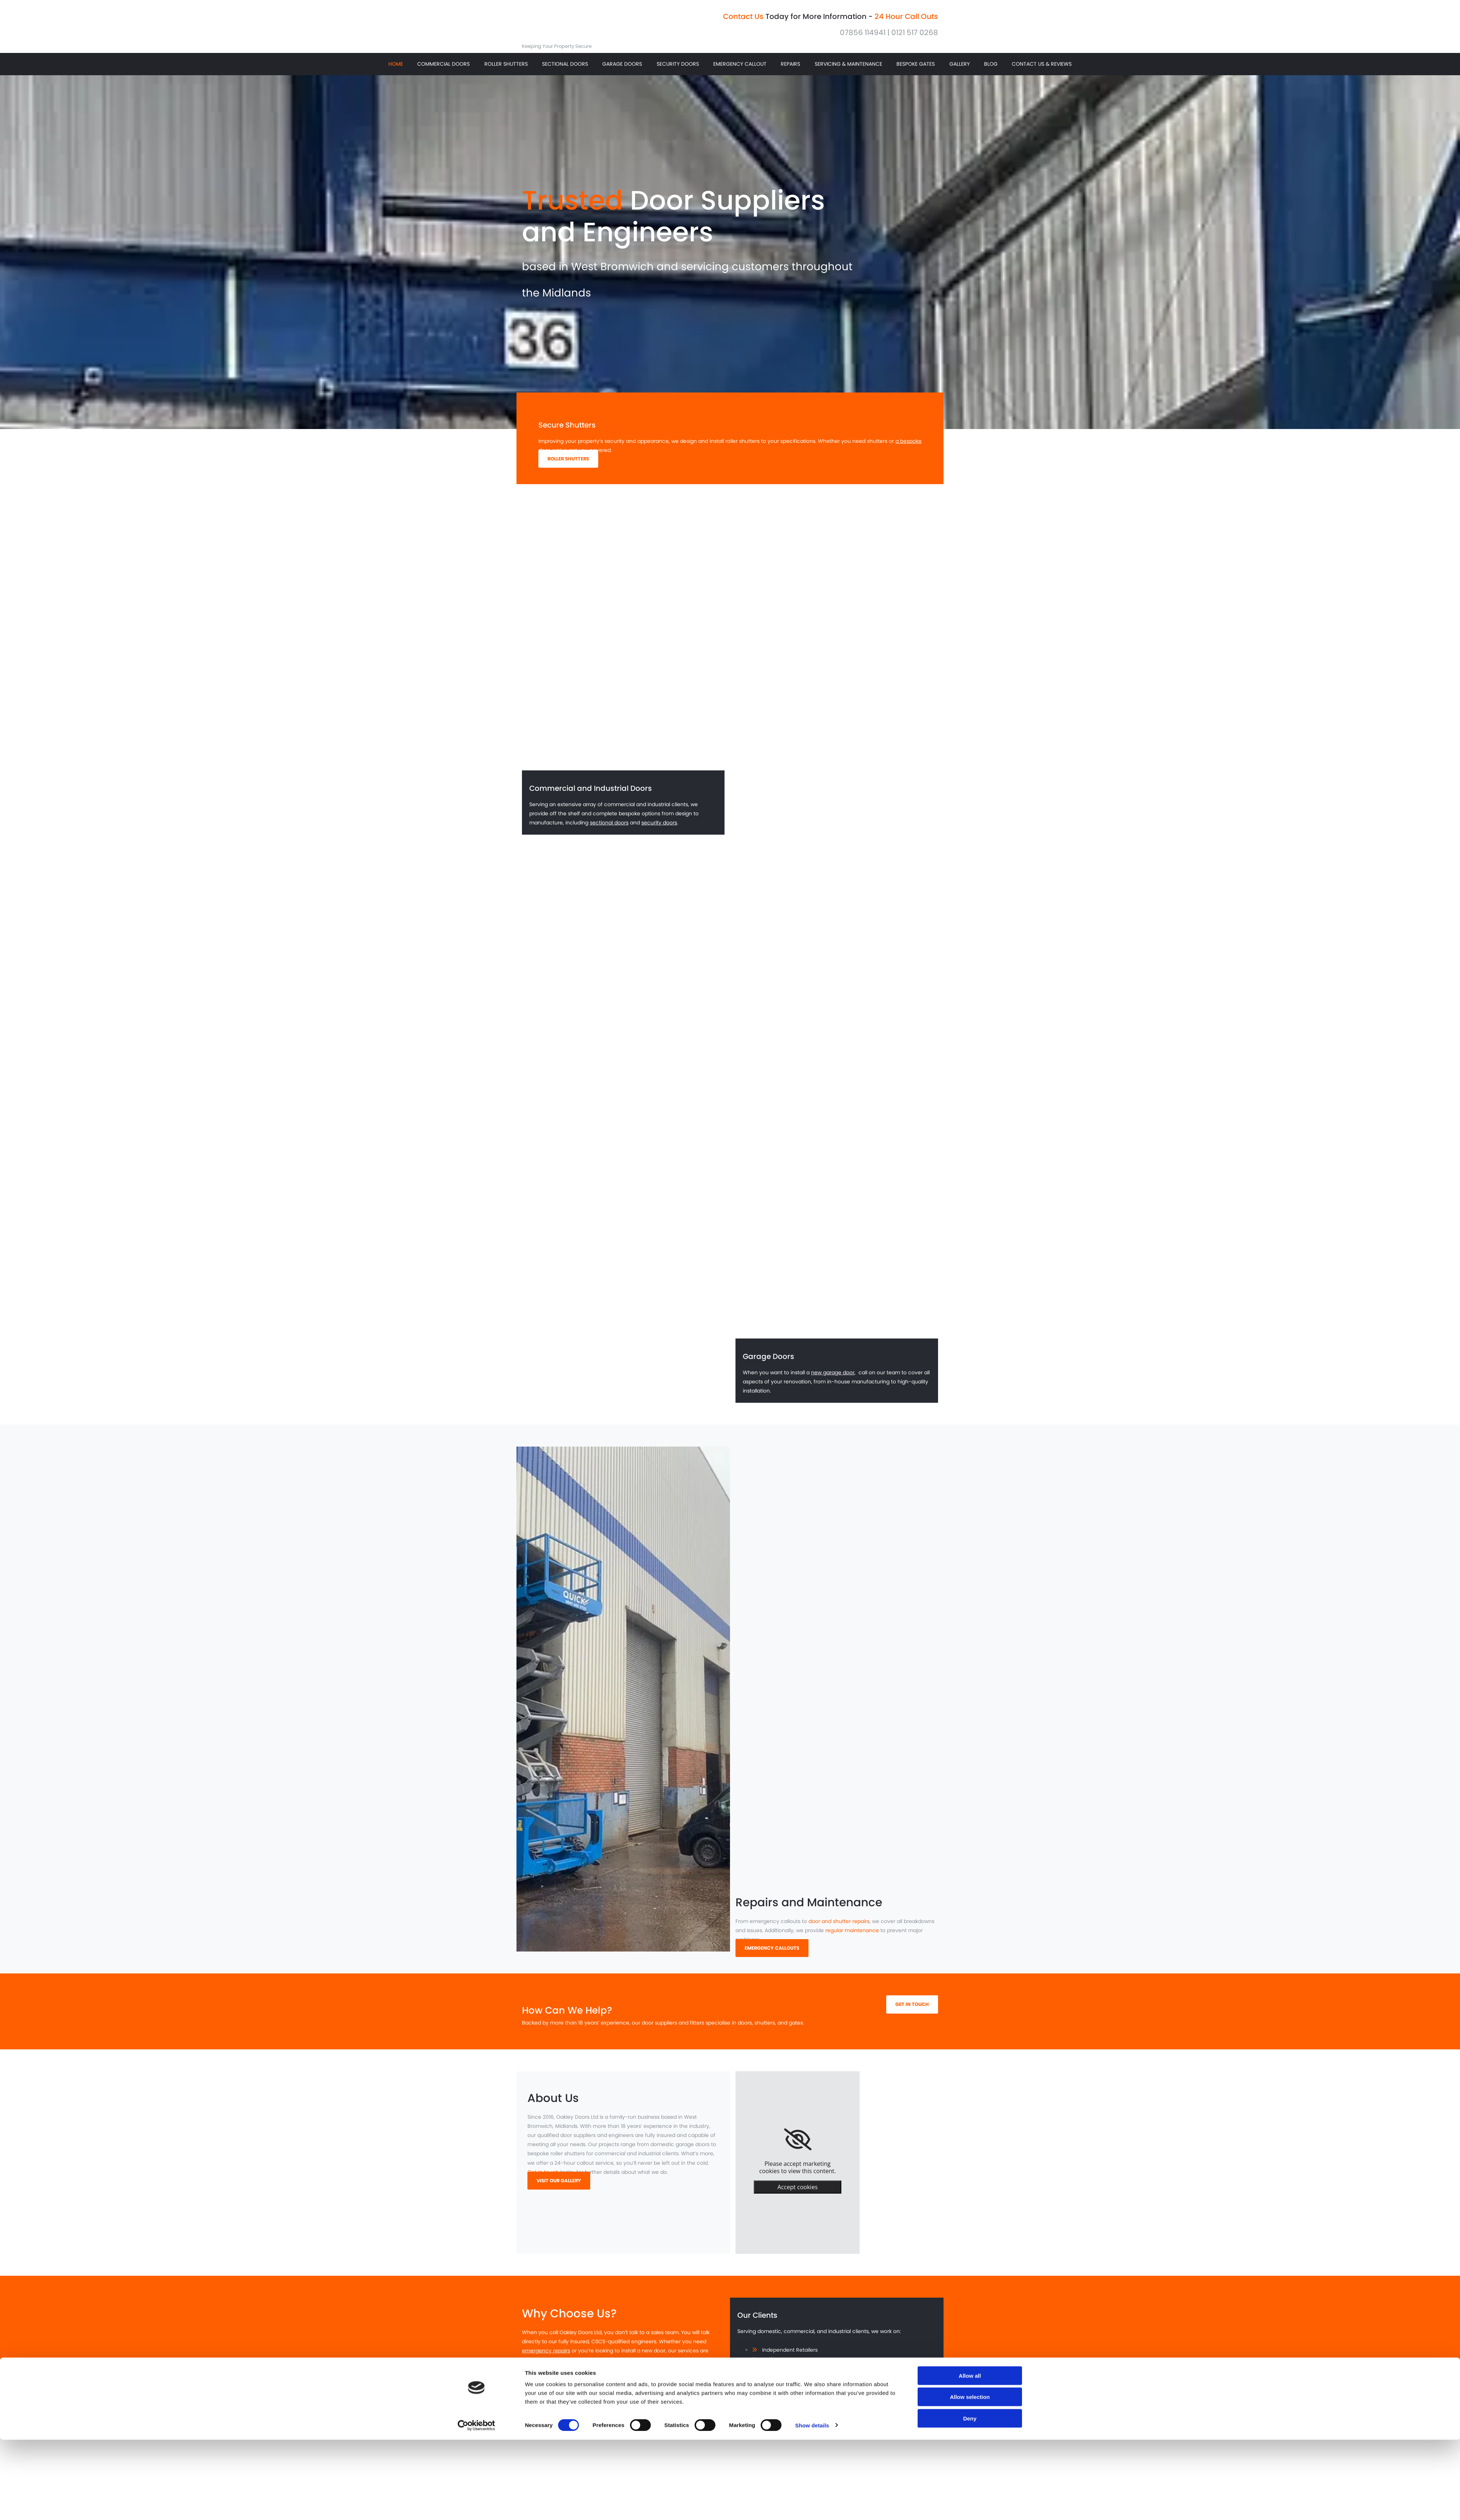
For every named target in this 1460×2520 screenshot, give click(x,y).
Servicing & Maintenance (848, 68)
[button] (568, 467)
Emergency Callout (740, 68)
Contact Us (743, 16)
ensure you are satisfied (585, 2386)
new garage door (832, 1380)
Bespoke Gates (917, 68)
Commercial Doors (443, 68)
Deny (970, 1640)
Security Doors (677, 68)
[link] (797, 2148)
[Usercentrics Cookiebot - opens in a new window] (476, 1647)
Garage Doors (622, 68)
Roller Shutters (506, 68)
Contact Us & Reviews (1040, 68)
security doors (659, 830)
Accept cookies (797, 2195)
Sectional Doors (565, 68)
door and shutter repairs (838, 1929)
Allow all (970, 1597)
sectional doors (609, 830)
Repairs (790, 68)
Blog (990, 68)
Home (396, 68)
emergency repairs (546, 2358)
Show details (812, 1647)
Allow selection (970, 1619)
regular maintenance (852, 1938)
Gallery (960, 68)
